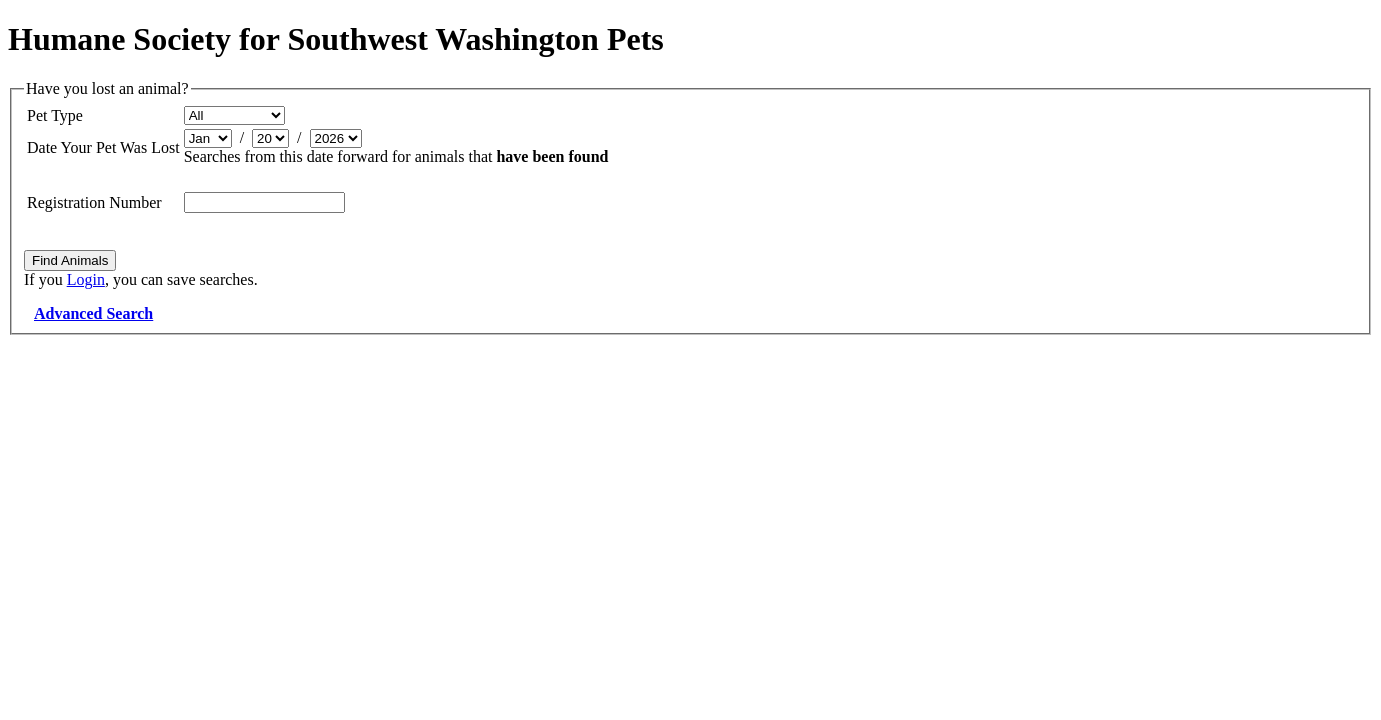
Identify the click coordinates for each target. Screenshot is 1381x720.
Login (86, 279)
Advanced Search (93, 313)
